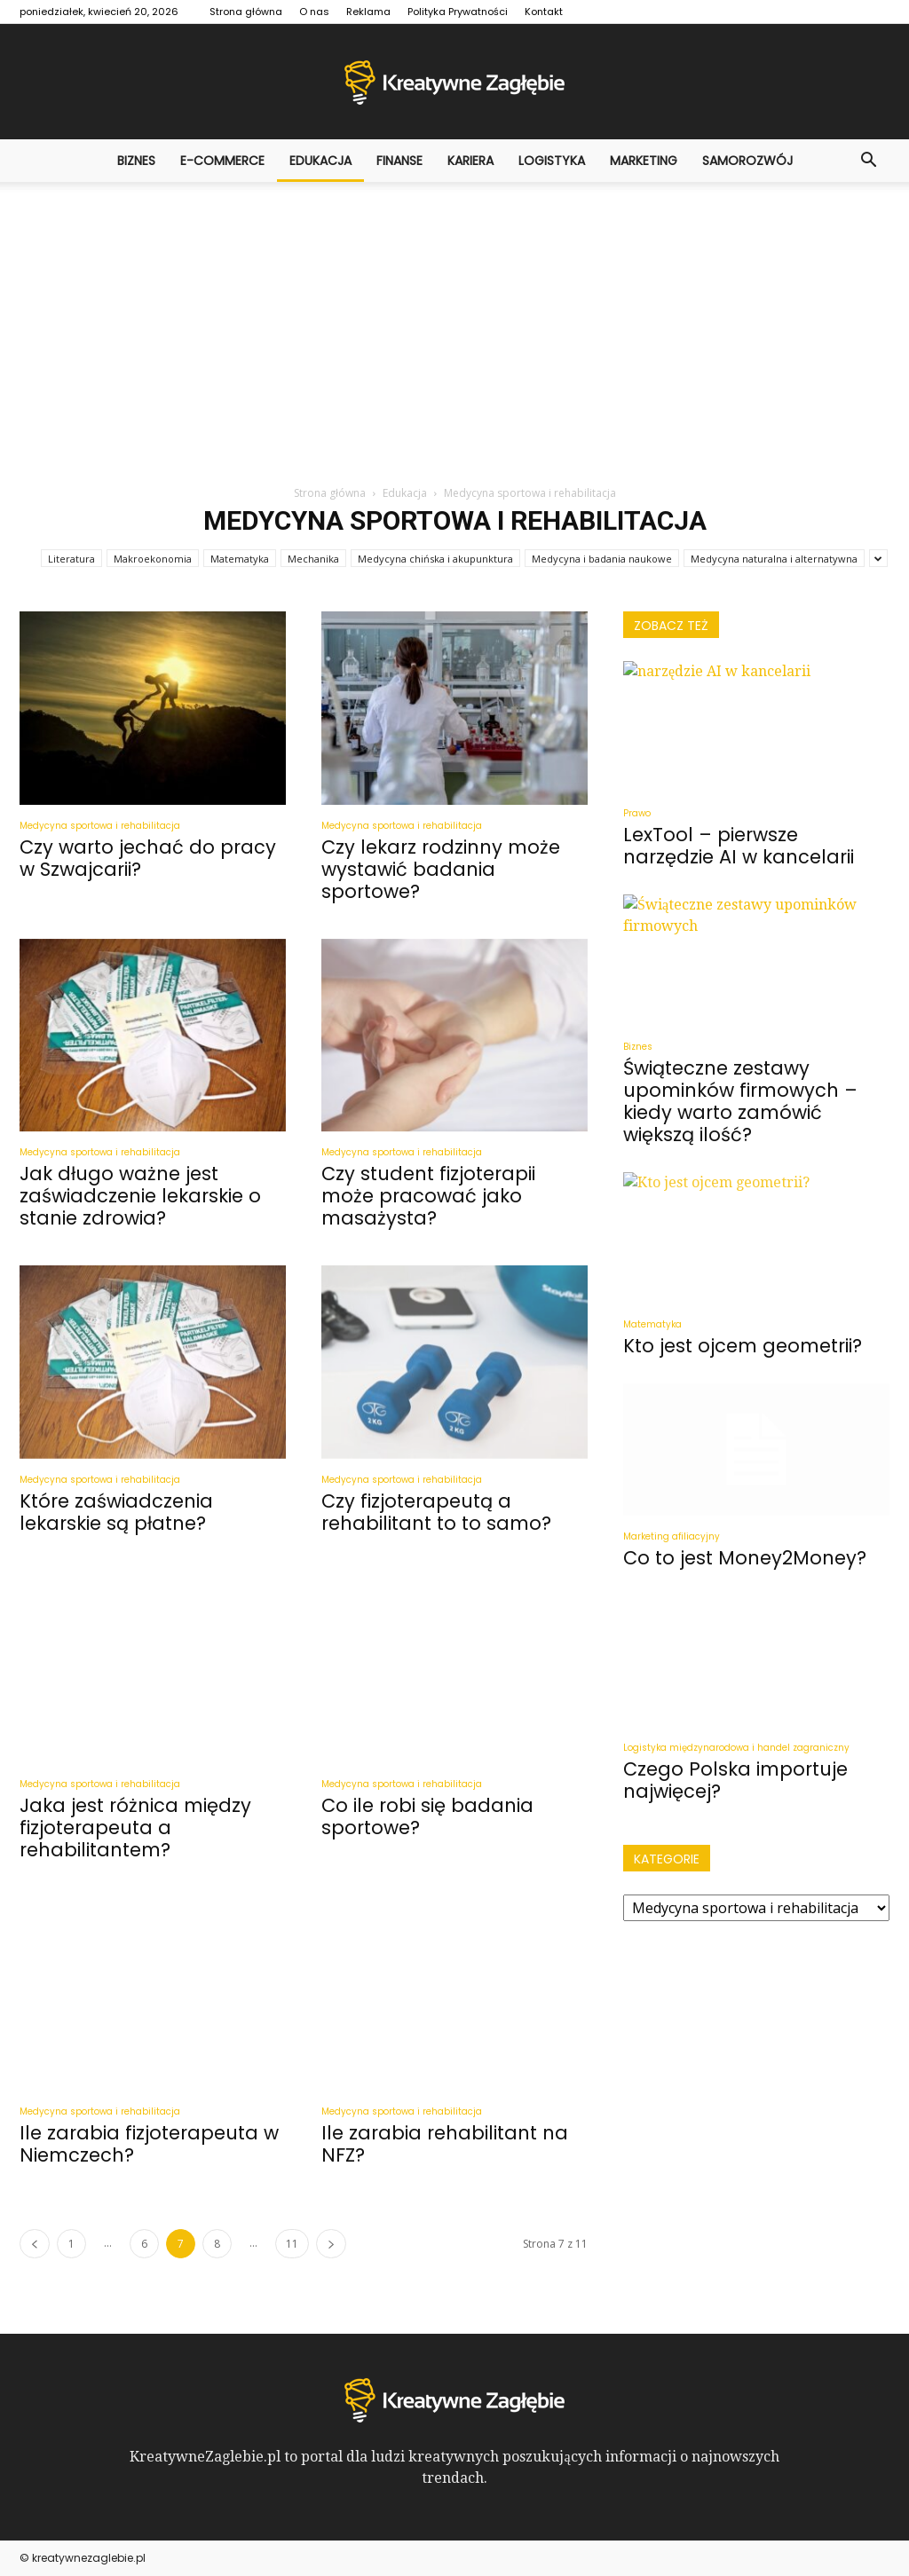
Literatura (71, 558)
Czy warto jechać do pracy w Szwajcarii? (148, 858)
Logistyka (551, 160)
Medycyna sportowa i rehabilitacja (100, 825)
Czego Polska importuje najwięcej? (735, 1780)
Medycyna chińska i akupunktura (435, 558)
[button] (868, 160)
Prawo (637, 813)
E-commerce (222, 160)
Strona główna (245, 11)
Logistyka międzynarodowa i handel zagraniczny (736, 1747)
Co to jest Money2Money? (744, 1558)
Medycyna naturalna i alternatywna (774, 558)
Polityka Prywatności (457, 11)
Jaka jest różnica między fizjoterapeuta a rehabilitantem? (135, 1827)
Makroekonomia (153, 558)
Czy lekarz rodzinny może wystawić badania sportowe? (440, 869)
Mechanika (313, 558)
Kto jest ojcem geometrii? (742, 1346)
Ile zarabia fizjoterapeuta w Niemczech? (149, 2144)
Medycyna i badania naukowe (602, 558)
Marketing (643, 160)
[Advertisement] (454, 315)
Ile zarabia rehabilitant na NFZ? (444, 2144)
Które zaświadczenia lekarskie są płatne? (116, 1512)
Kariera (470, 160)
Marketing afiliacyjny (671, 1536)
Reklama (368, 11)
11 (292, 2243)
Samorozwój (747, 160)
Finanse (399, 160)
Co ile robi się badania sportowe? (427, 1816)
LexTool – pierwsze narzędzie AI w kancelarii (738, 846)
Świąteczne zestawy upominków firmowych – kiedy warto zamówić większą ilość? (740, 1101)
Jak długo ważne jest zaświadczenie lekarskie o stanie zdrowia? (140, 1196)
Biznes (136, 160)
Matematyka (239, 558)
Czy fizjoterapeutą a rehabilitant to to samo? (436, 1512)
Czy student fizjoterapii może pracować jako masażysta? (428, 1196)
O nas (314, 11)
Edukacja (320, 160)
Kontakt (544, 11)
